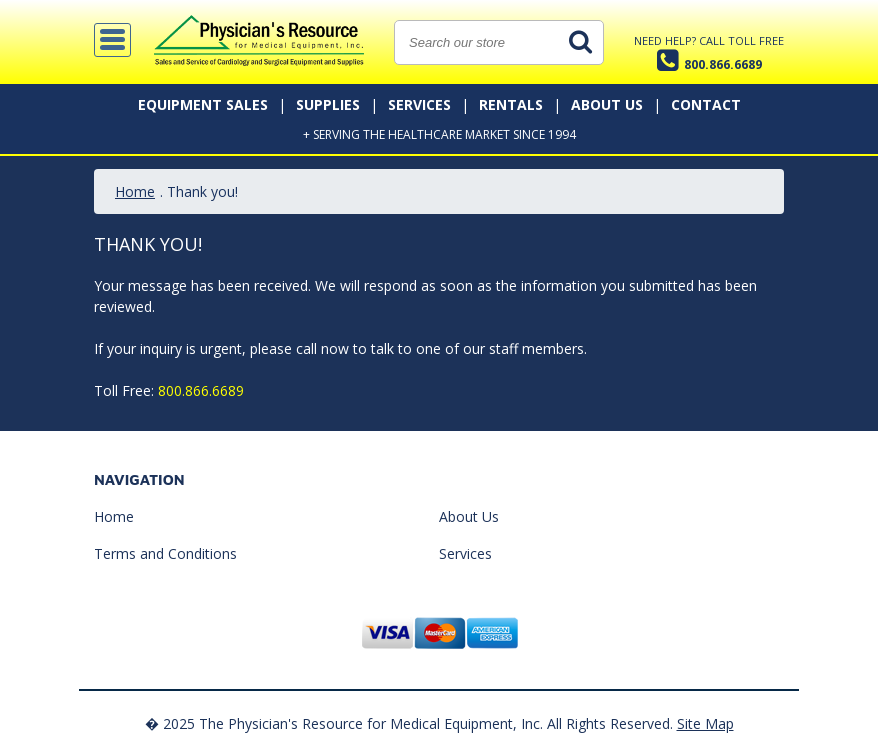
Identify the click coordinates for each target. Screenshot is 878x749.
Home (135, 191)
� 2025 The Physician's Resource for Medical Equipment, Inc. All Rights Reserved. (409, 723)
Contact (706, 104)
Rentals (511, 104)
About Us (607, 104)
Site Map (705, 723)
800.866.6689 (201, 390)
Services (419, 104)
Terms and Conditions (165, 553)
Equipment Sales (203, 104)
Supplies (328, 104)
